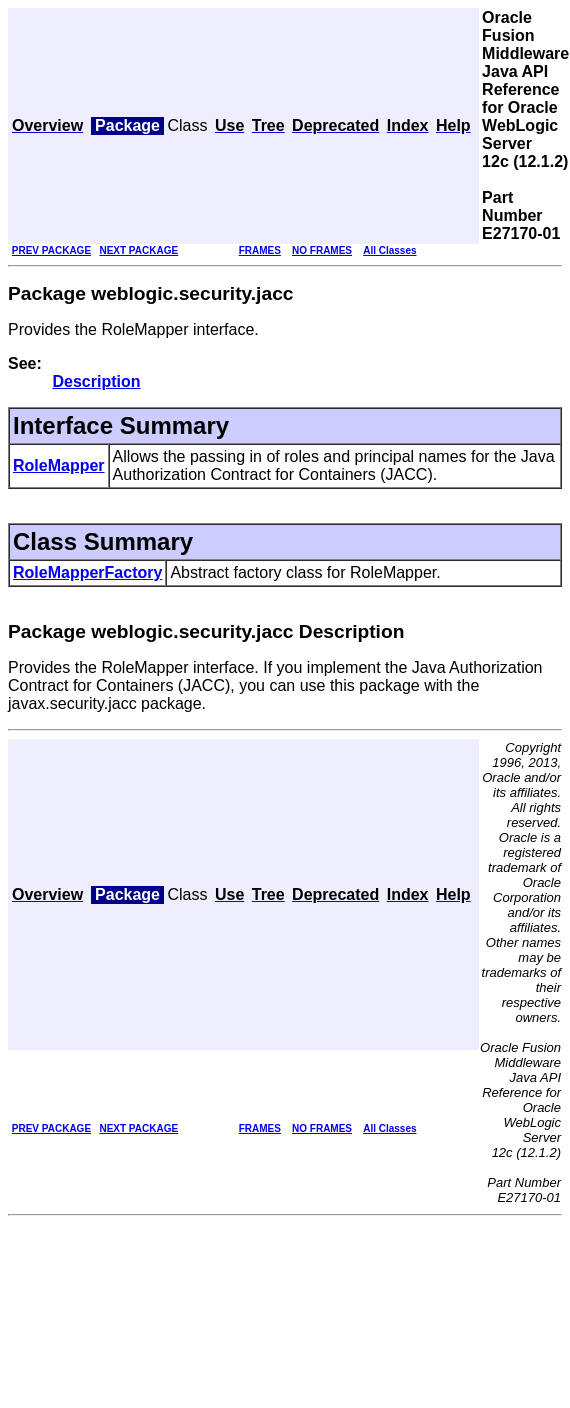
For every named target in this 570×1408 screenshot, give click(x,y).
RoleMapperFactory (87, 572)
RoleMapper (59, 465)
